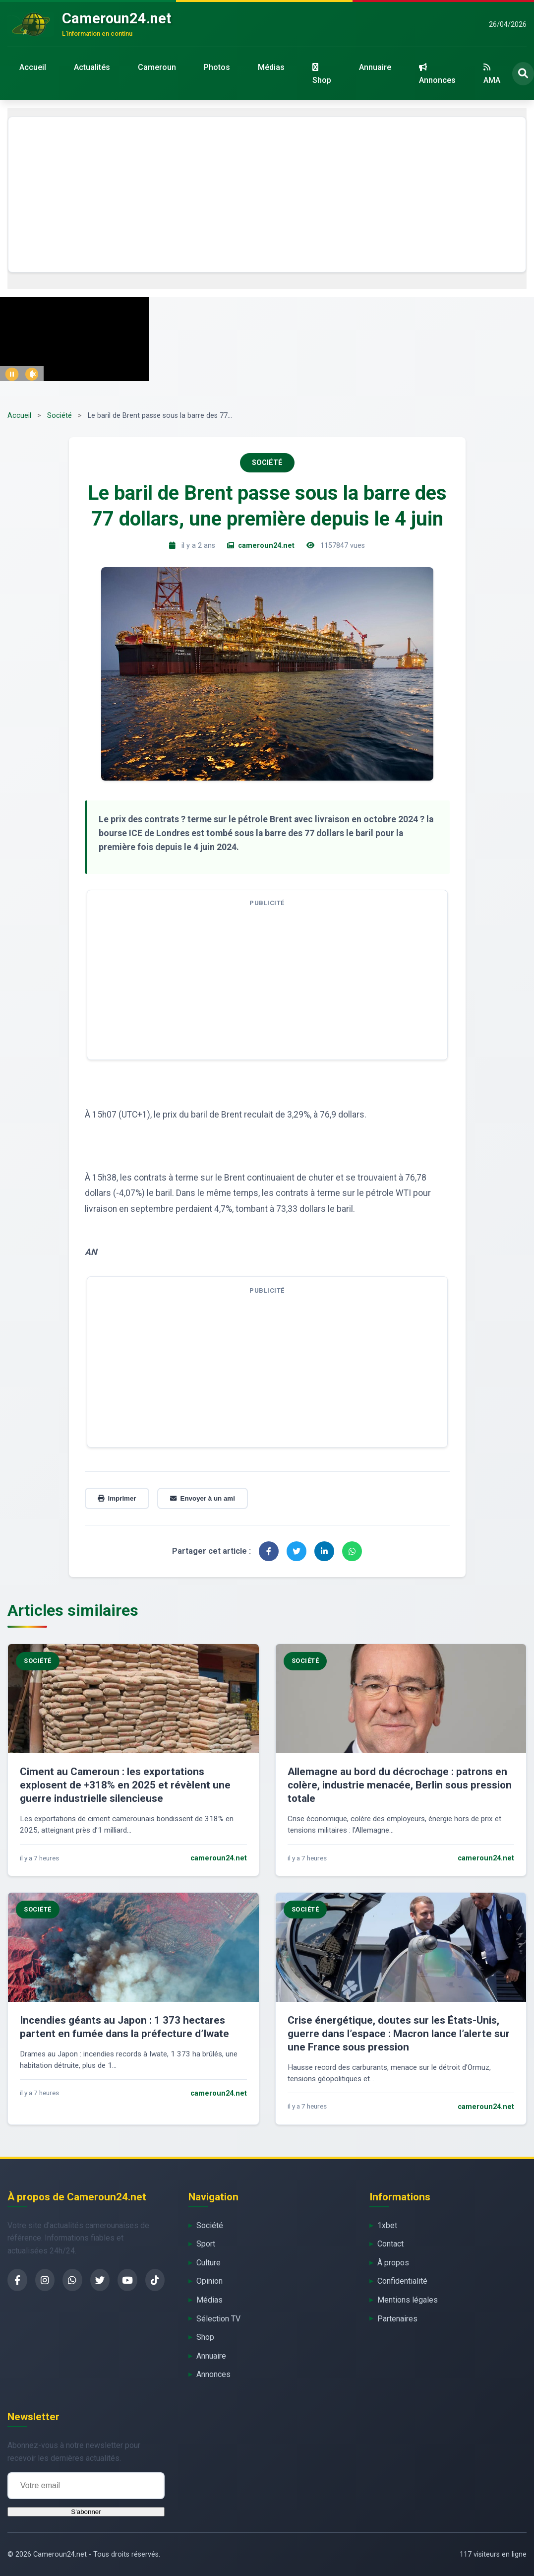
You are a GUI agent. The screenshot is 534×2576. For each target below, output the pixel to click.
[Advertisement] (267, 194)
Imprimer (117, 1498)
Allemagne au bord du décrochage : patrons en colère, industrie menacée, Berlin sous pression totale (400, 1785)
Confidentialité (402, 2281)
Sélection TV (218, 2318)
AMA (491, 74)
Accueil (32, 67)
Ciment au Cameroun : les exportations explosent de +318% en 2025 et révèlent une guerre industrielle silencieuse (125, 1785)
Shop (321, 74)
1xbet (387, 2225)
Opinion (209, 2281)
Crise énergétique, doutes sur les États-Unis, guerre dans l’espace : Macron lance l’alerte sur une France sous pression (399, 2033)
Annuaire (375, 67)
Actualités (92, 67)
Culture (208, 2262)
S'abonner (86, 2511)
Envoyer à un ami (202, 1498)
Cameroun (157, 67)
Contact (390, 2243)
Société (59, 415)
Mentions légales (407, 2300)
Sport (205, 2243)
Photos (217, 67)
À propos (393, 2262)
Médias (271, 67)
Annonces (437, 74)
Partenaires (397, 2318)
